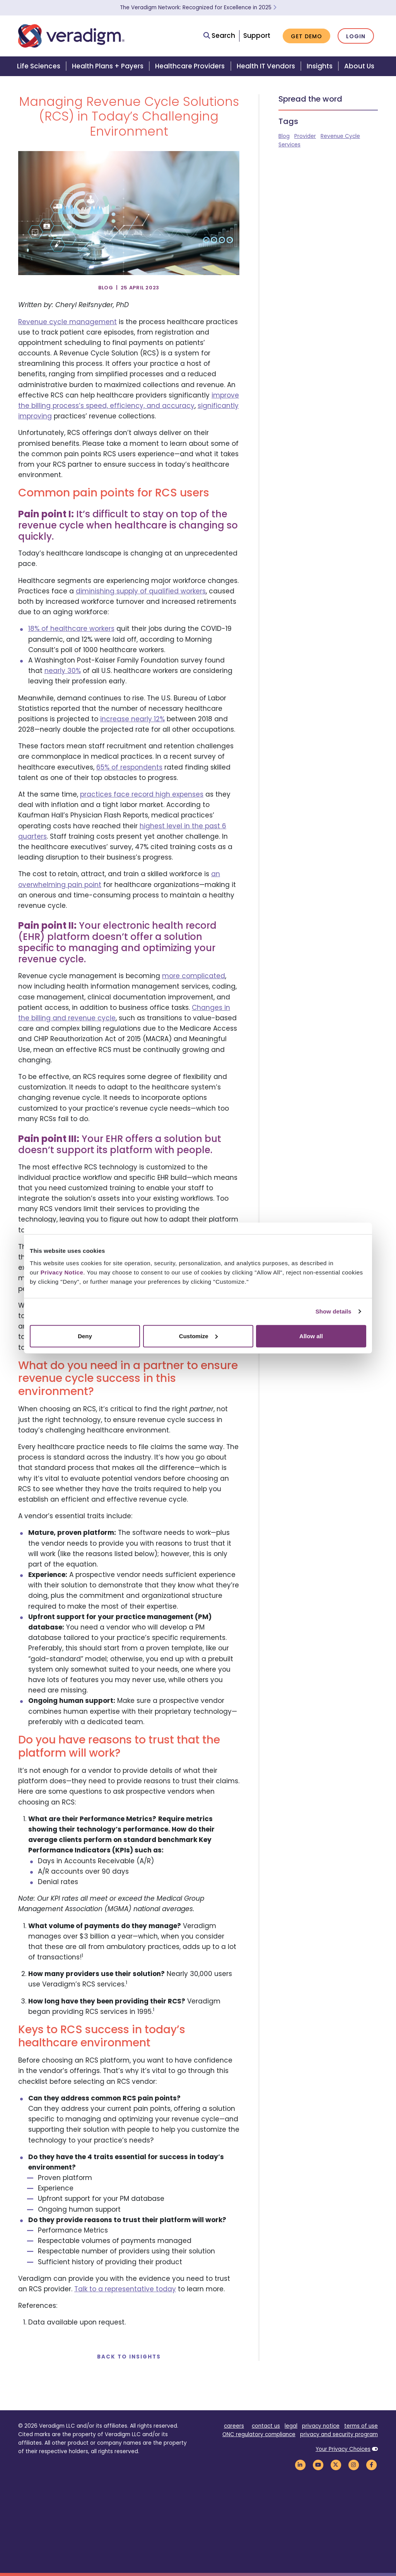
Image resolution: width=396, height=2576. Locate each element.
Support (256, 35)
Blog (284, 136)
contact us (266, 2426)
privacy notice (321, 2426)
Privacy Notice (62, 1272)
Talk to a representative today (125, 2289)
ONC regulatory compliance (258, 2434)
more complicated (193, 975)
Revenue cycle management (67, 321)
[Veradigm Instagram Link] (353, 2464)
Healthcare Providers (190, 66)
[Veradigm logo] (71, 36)
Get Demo (306, 36)
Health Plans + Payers (107, 66)
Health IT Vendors (266, 66)
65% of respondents (129, 767)
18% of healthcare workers (71, 628)
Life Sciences (38, 66)
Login (355, 36)
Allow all (311, 1335)
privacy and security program (339, 2434)
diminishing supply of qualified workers (141, 591)
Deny (85, 1335)
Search (219, 35)
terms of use (361, 2426)
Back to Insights (129, 2356)
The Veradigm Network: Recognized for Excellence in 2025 (198, 7)
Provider (305, 136)
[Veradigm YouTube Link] (317, 2464)
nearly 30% (62, 670)
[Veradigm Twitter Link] (335, 2464)
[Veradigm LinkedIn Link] (300, 2464)
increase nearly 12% (132, 719)
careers (234, 2426)
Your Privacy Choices (343, 2449)
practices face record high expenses (141, 794)
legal (291, 2426)
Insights (320, 66)
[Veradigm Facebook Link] (371, 2464)
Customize (198, 1335)
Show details (334, 1311)
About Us (359, 66)
